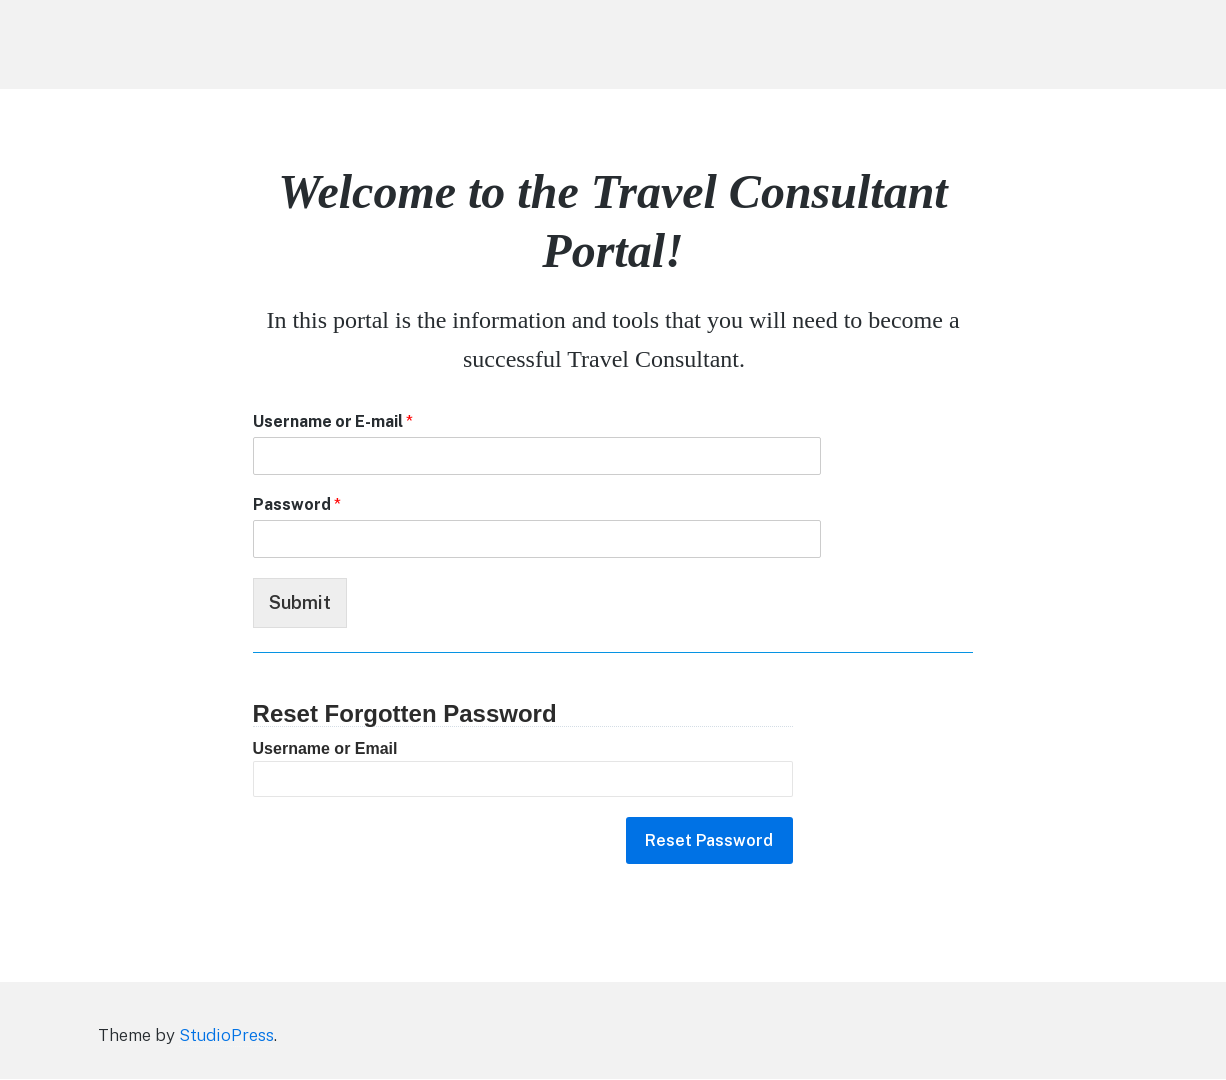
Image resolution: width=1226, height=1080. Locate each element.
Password (297, 504)
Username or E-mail (333, 421)
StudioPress (226, 1036)
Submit (300, 602)
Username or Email (325, 748)
